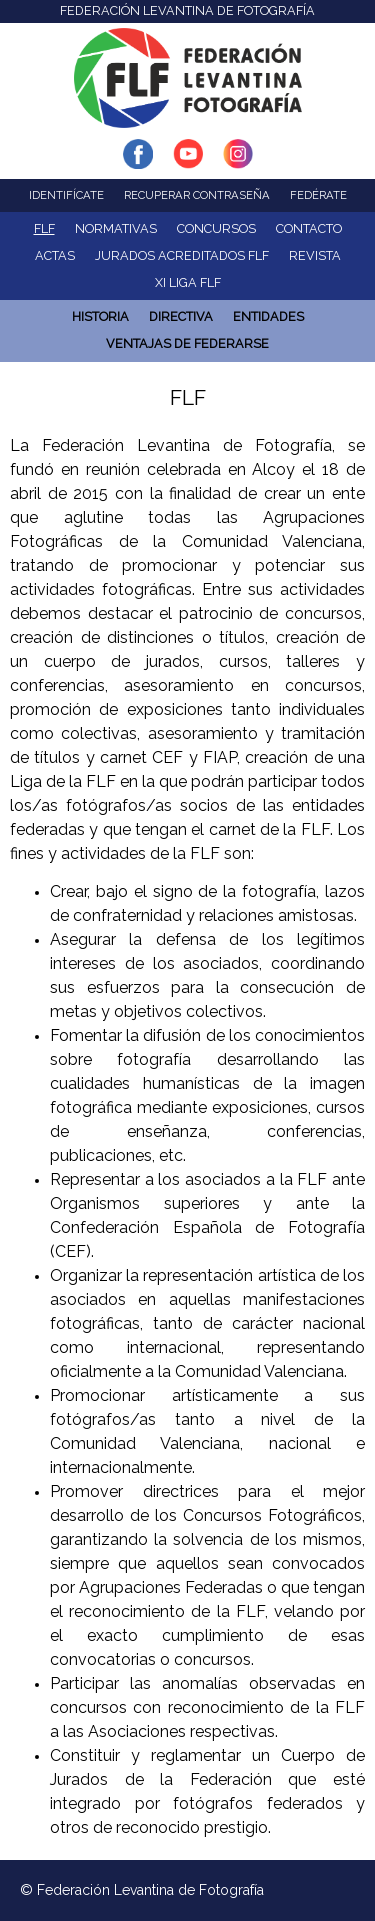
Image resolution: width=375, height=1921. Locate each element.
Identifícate (66, 195)
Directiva (181, 316)
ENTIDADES (268, 316)
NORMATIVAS (116, 228)
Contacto (309, 228)
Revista (315, 255)
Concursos (216, 228)
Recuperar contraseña (197, 195)
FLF (44, 228)
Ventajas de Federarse (187, 343)
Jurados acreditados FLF (182, 255)
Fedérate (318, 195)
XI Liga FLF (188, 282)
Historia (100, 316)
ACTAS (55, 255)
